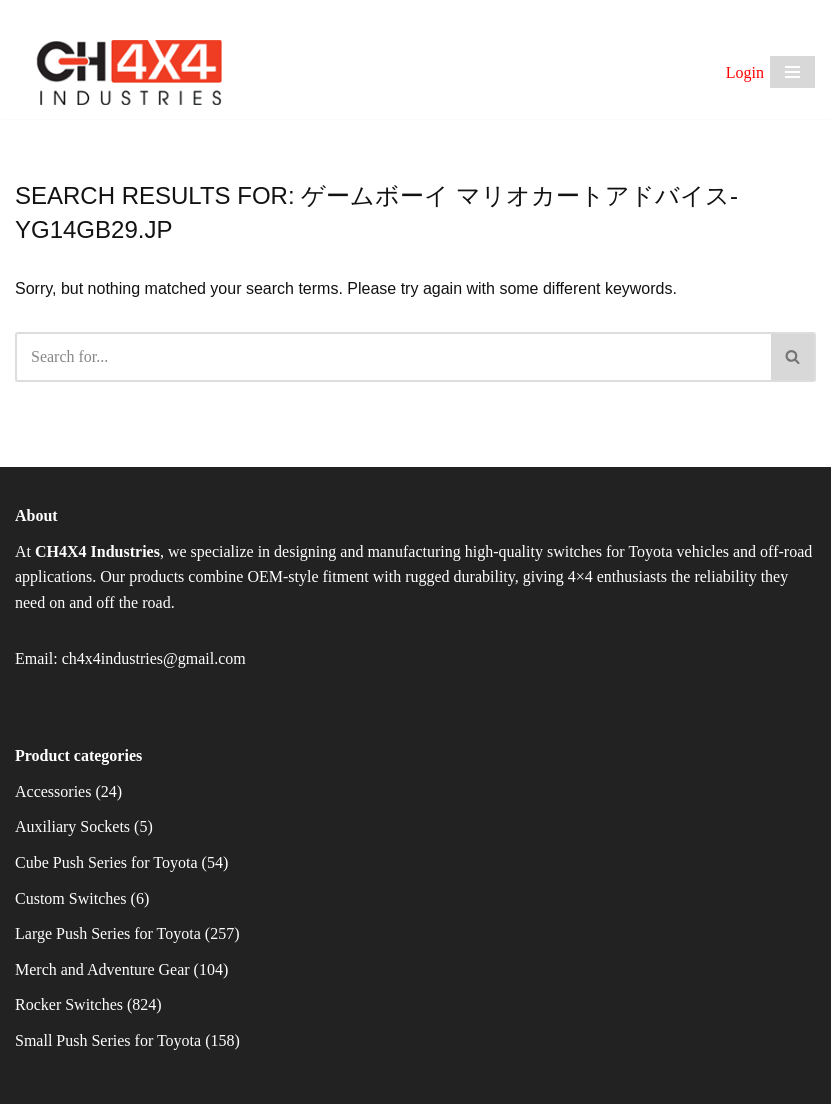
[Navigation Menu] (792, 72)
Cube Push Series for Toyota (106, 862)
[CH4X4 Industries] (130, 73)
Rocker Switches (69, 1004)
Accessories (53, 791)
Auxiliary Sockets (72, 826)
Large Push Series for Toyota (108, 933)
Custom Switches (71, 898)
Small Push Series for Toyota (108, 1040)
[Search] (393, 357)
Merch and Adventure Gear (102, 969)
